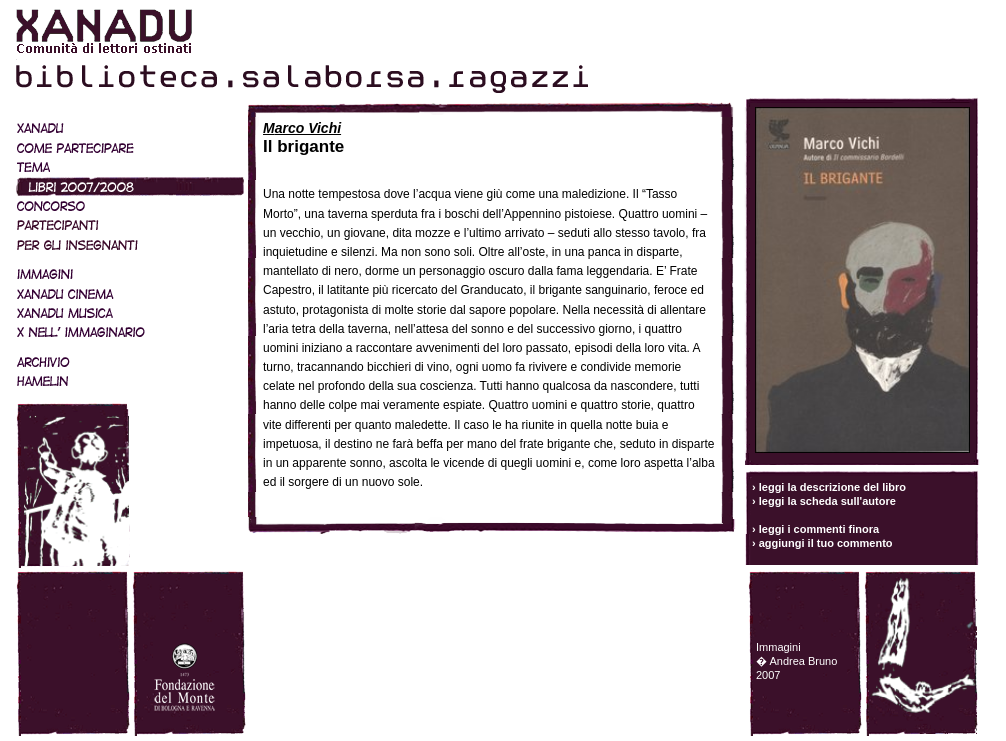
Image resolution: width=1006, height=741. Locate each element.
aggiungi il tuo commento (826, 543)
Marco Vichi (302, 128)
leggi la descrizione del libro (832, 487)
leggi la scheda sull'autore (827, 501)
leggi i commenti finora (819, 529)
